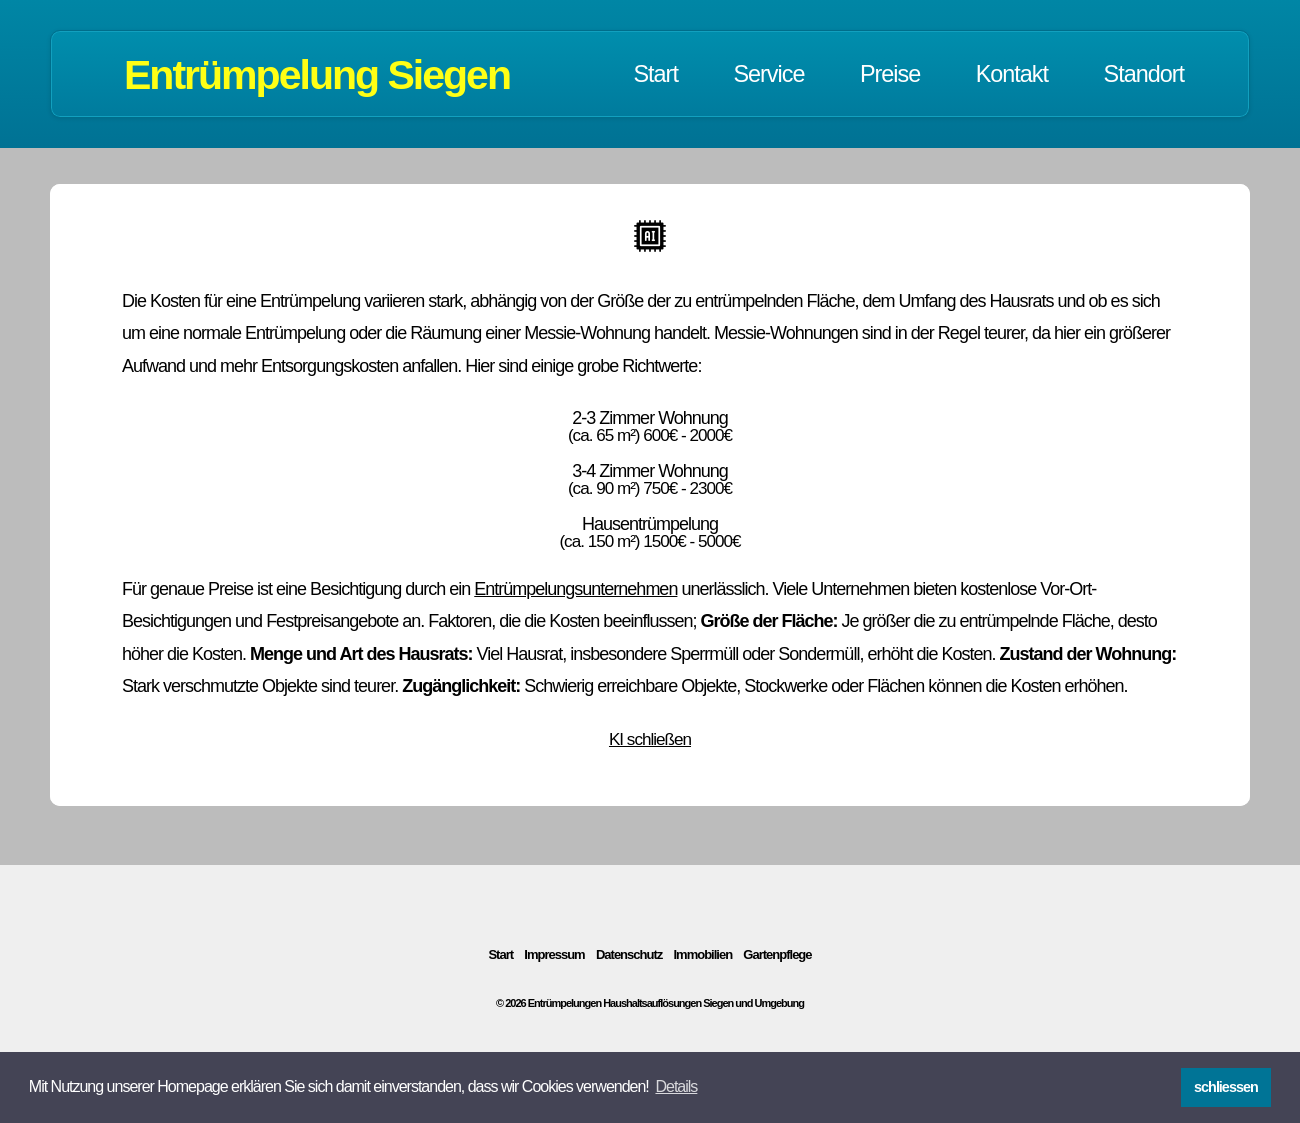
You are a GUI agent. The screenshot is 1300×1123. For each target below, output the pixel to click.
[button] (676, 1087)
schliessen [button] (1226, 1087)
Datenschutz (629, 954)
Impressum (554, 954)
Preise (890, 74)
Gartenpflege (777, 954)
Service (768, 74)
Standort (1144, 74)
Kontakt (1012, 74)
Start (656, 74)
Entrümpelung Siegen (317, 75)
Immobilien (702, 954)
